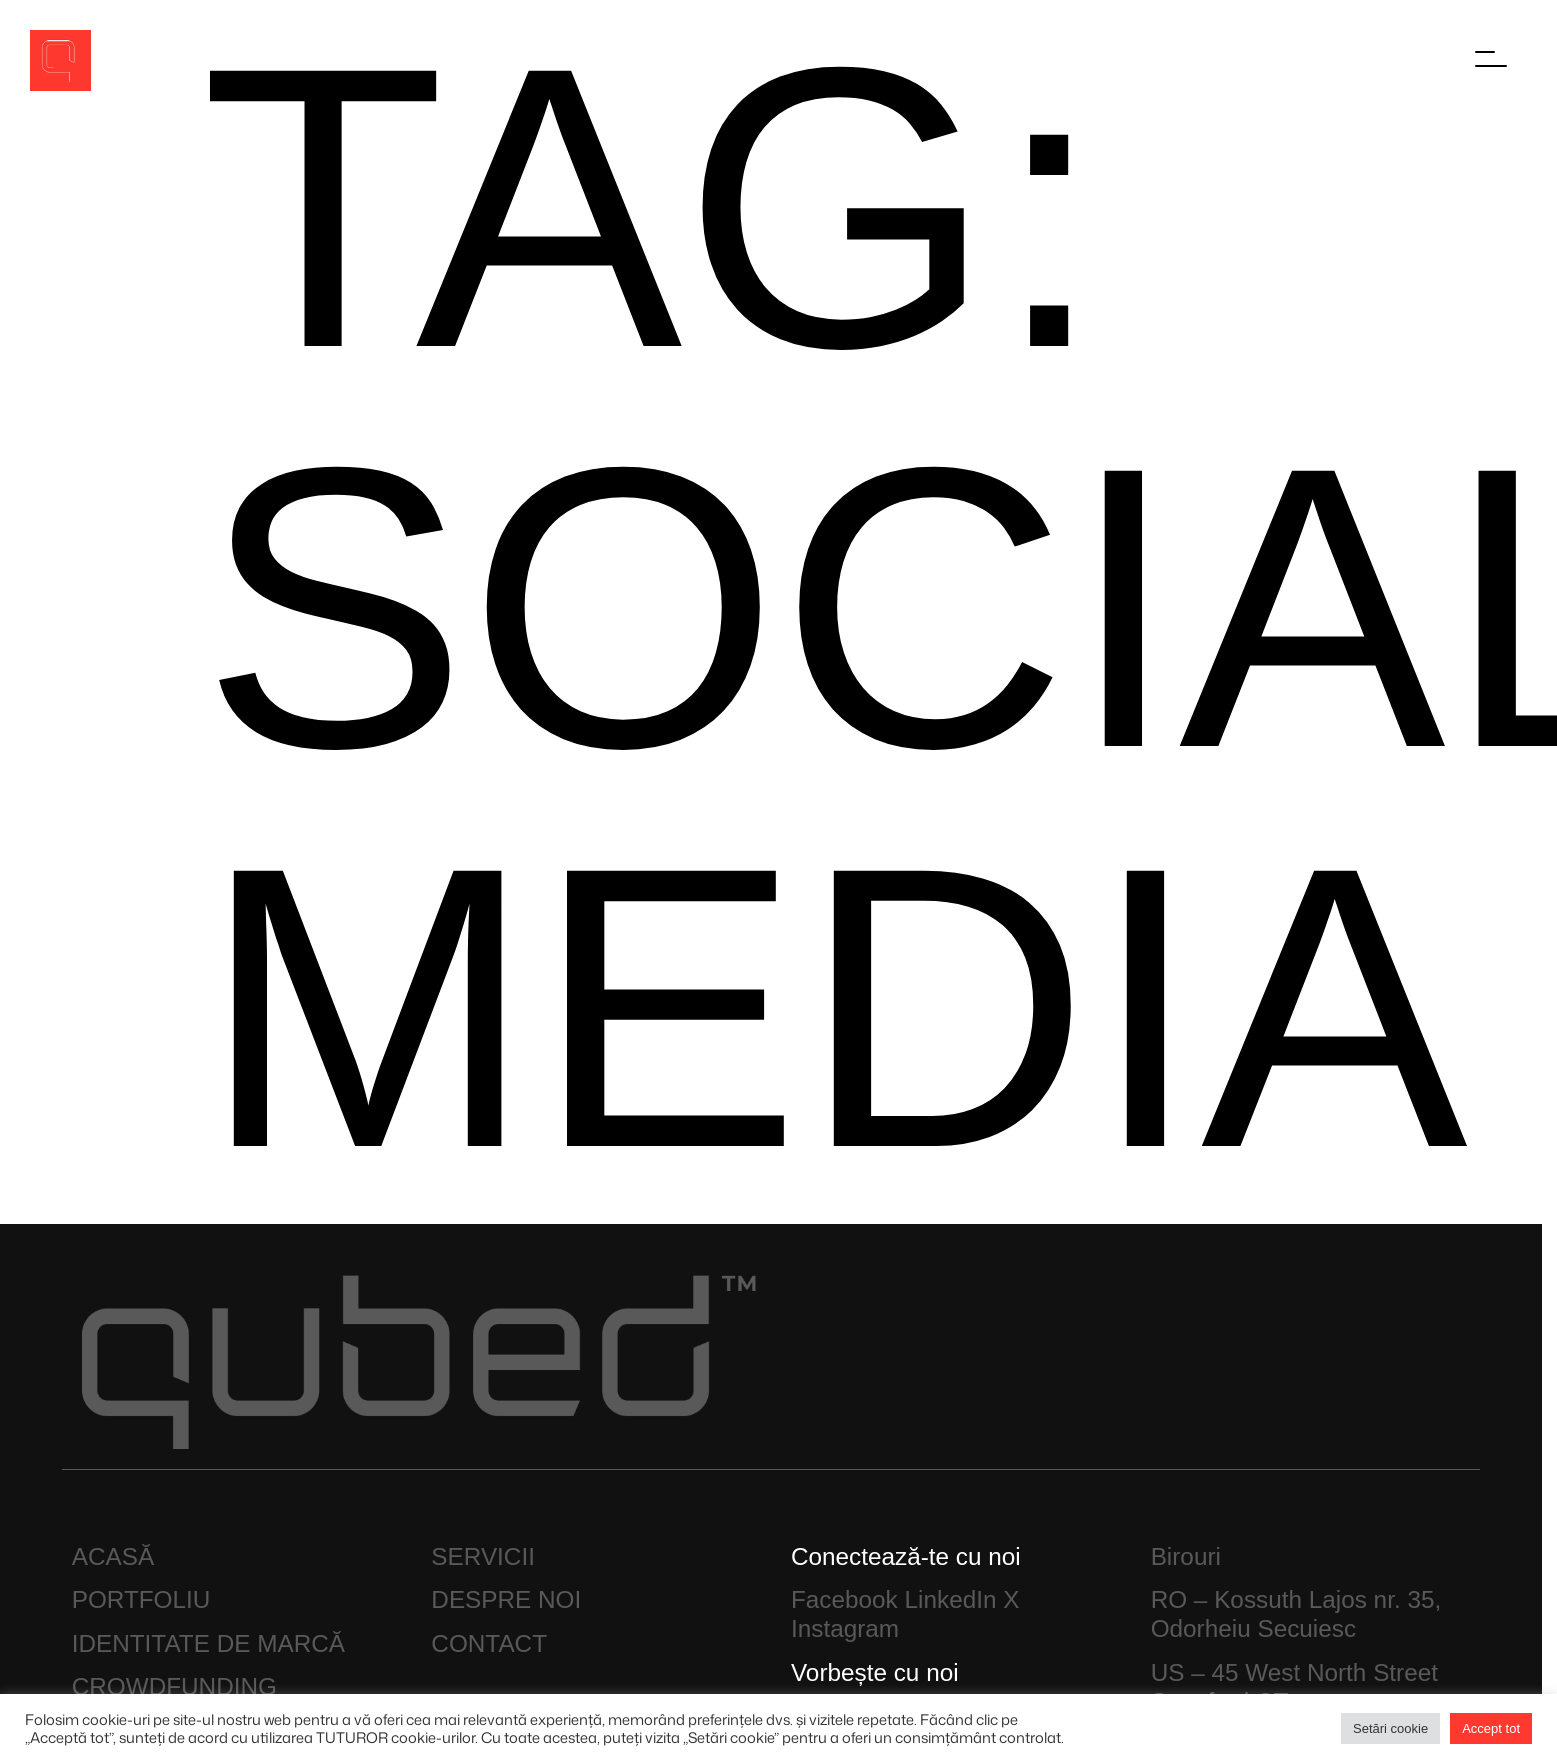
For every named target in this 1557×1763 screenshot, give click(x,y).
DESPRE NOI (506, 1599)
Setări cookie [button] (1390, 1728)
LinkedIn (951, 1599)
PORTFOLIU (141, 1599)
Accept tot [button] (1491, 1728)
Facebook (844, 1599)
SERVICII (483, 1556)
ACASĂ (113, 1556)
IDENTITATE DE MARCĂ (208, 1643)
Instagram (845, 1628)
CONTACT (489, 1643)
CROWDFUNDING (174, 1686)
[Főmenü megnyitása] (1492, 59)
